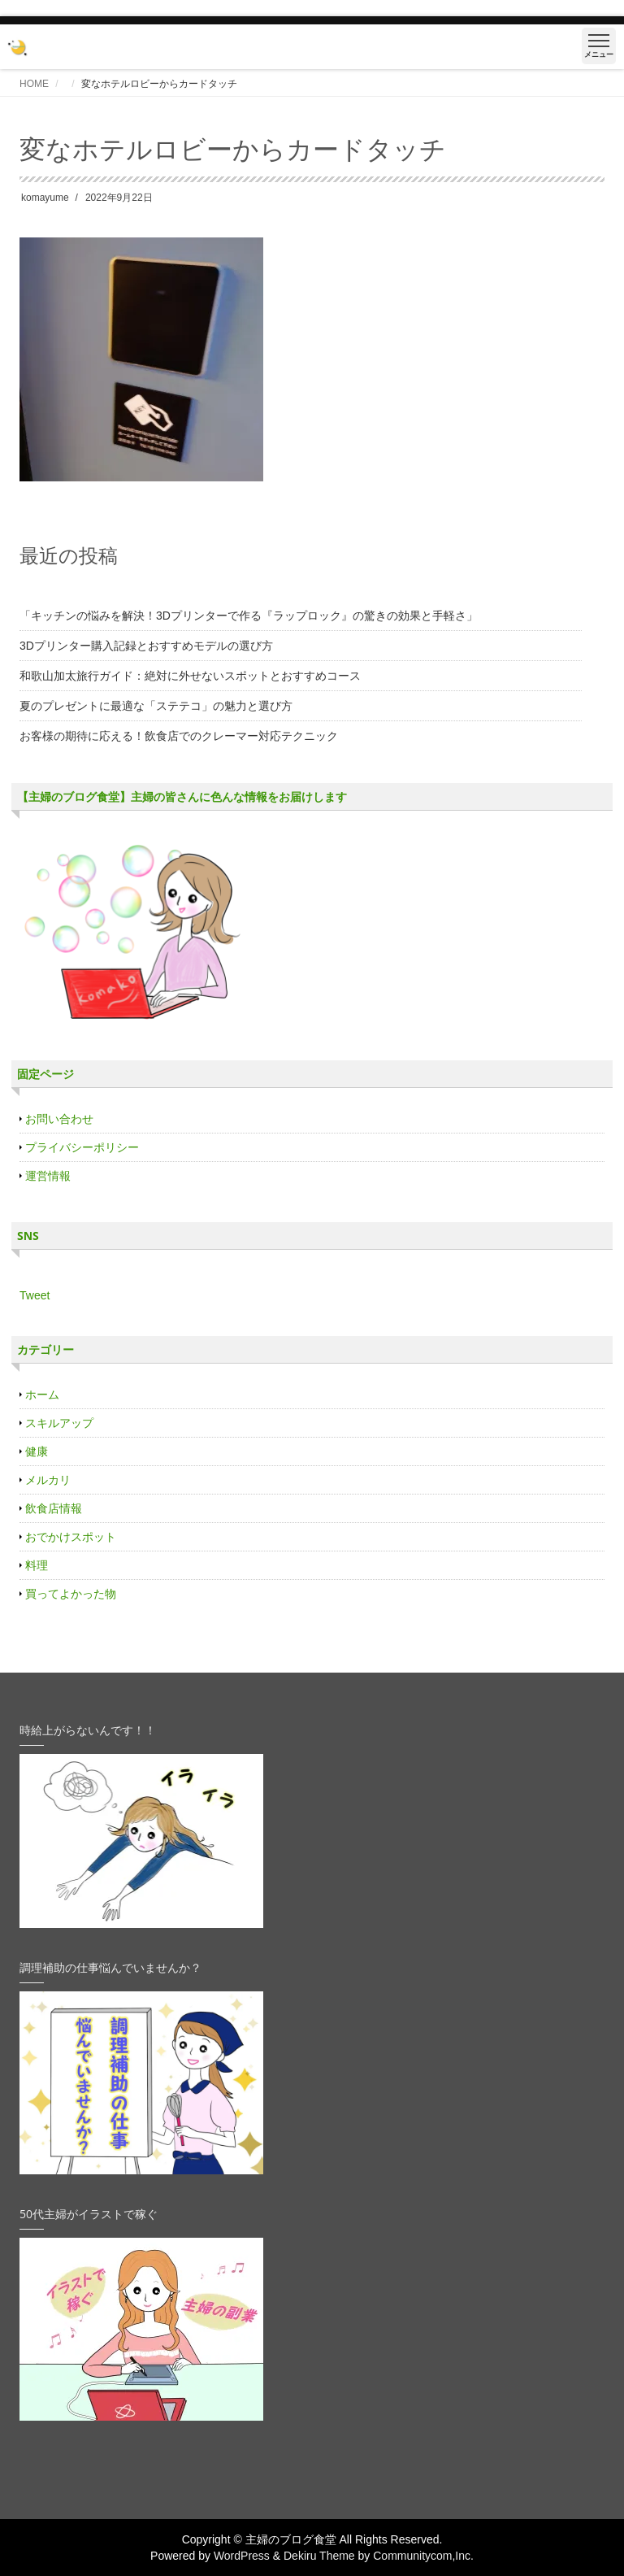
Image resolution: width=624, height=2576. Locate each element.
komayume (45, 197)
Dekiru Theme (319, 2555)
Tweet (35, 1295)
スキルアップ (59, 1422)
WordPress (242, 2555)
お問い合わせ (59, 1118)
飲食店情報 (53, 1508)
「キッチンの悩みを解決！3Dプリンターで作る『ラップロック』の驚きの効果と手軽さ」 (249, 615)
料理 (36, 1565)
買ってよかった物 (70, 1593)
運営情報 (48, 1175)
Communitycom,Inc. (423, 2555)
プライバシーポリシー (82, 1147)
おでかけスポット (70, 1536)
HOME (34, 83)
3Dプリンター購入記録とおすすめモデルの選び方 (146, 645)
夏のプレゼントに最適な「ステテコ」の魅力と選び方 (156, 705)
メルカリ (48, 1479)
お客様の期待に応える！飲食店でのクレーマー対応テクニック (179, 735)
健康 (36, 1451)
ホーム (42, 1394)
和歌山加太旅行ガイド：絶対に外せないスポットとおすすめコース (190, 675)
